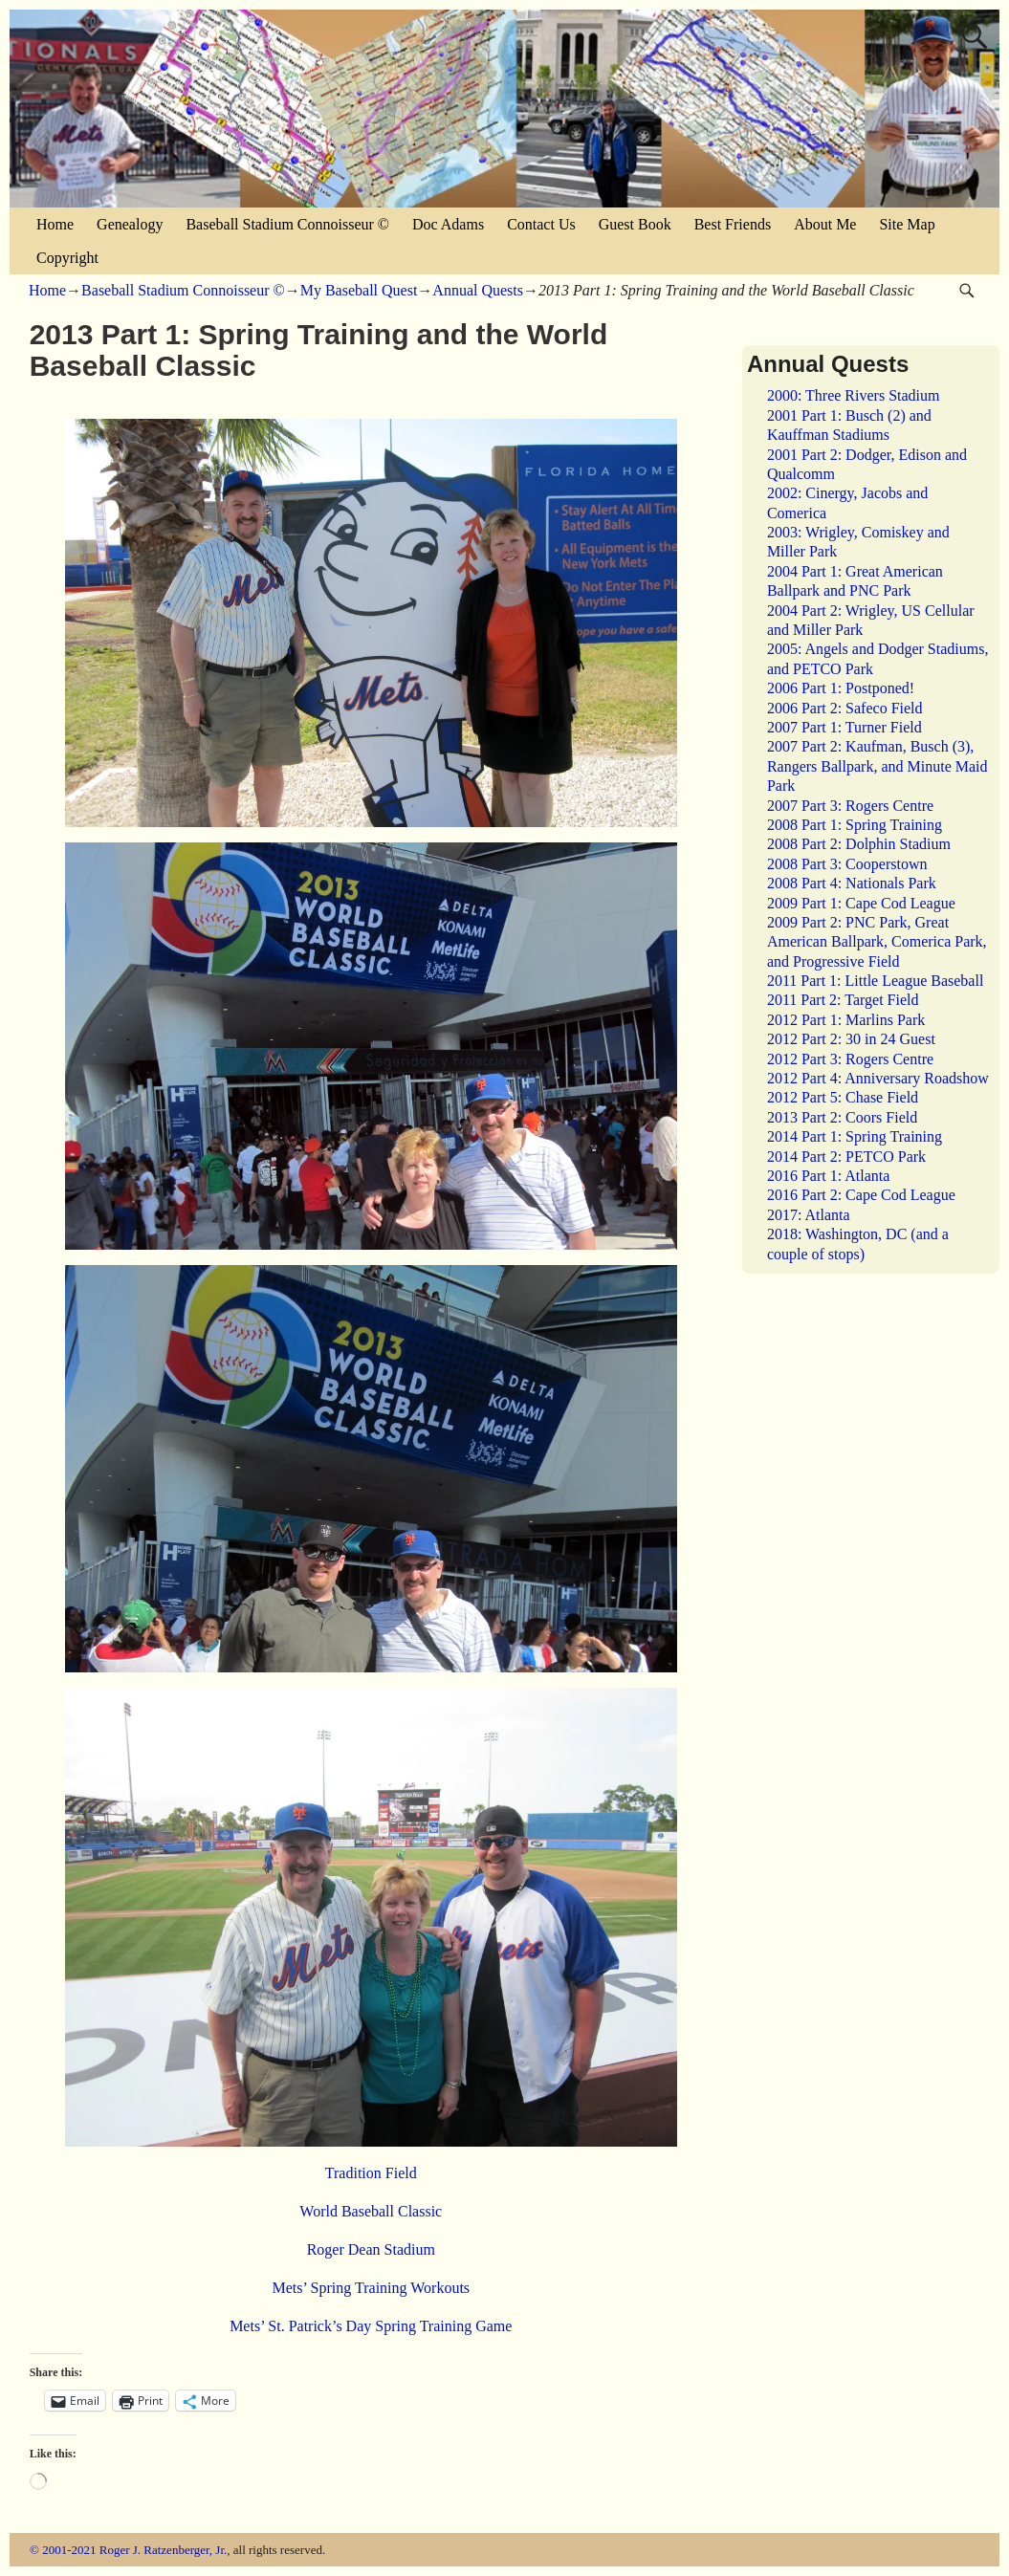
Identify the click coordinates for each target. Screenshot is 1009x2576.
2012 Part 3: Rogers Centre (850, 1059)
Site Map (906, 224)
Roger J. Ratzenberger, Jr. (163, 2550)
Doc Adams (448, 224)
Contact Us (541, 224)
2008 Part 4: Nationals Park (851, 883)
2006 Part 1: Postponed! (840, 688)
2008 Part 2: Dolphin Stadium (859, 844)
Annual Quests (477, 290)
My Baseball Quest (359, 290)
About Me (825, 224)
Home (55, 224)
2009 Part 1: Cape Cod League (861, 903)
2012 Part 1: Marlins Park (846, 1020)
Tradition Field (371, 2173)
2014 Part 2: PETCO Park (846, 1156)
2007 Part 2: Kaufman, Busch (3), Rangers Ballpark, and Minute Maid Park (877, 766)
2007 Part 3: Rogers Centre (850, 805)
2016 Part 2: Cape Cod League (861, 1195)
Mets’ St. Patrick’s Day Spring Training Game (371, 2326)
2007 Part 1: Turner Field (844, 727)
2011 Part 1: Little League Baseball (875, 980)
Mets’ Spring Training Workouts (371, 2288)
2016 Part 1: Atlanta (828, 1176)
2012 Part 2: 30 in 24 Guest (851, 1039)
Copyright (67, 258)
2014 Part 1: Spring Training (854, 1136)
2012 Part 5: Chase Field (842, 1097)
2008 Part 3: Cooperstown (847, 864)
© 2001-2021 (63, 2550)
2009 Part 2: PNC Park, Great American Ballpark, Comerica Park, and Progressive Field (877, 942)
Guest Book (635, 224)
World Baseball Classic (370, 2211)
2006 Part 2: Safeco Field (845, 708)
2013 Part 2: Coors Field (842, 1117)
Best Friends (732, 224)
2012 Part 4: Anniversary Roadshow (878, 1078)
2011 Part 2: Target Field (843, 1000)
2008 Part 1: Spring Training (854, 825)
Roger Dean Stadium (371, 2249)
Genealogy (130, 224)
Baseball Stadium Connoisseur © (287, 224)
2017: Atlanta (808, 1215)
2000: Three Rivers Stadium (853, 395)
